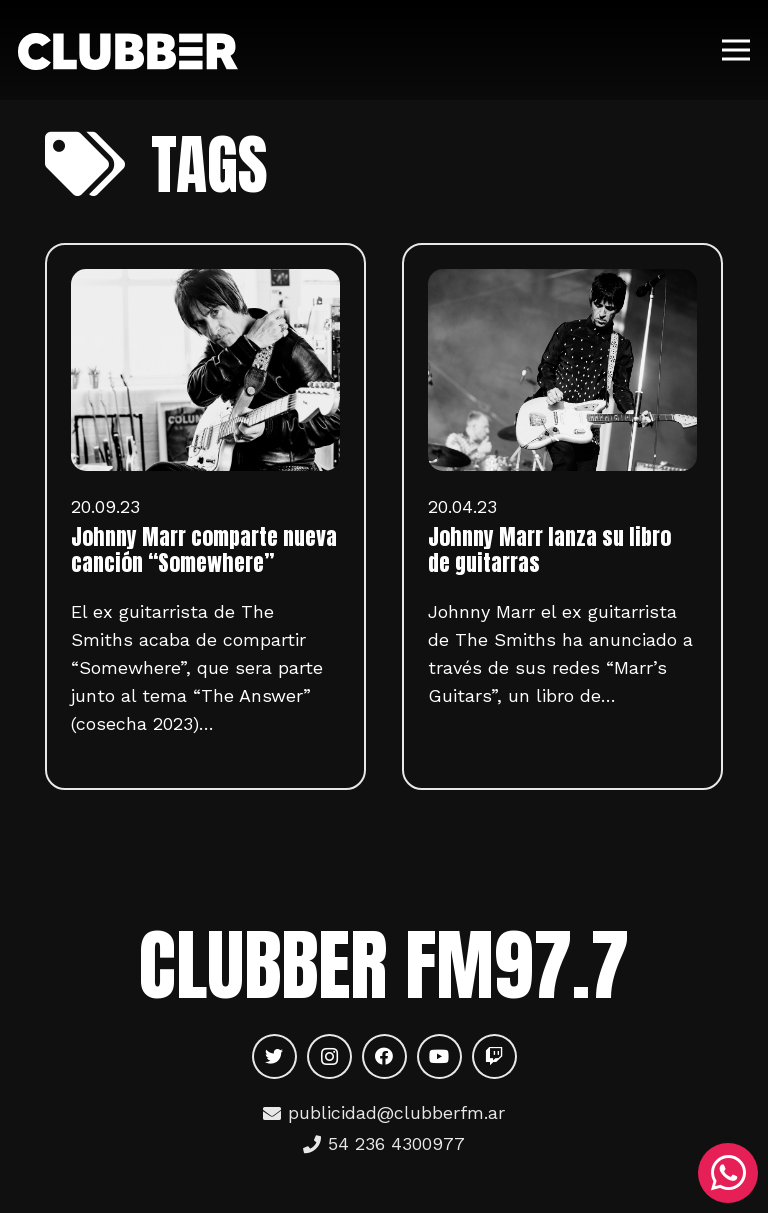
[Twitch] (494, 1056)
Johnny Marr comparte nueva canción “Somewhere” (204, 550)
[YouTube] (439, 1056)
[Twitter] (274, 1056)
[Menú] (736, 50)
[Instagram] (329, 1056)
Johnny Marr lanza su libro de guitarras (549, 550)
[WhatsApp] (728, 1173)
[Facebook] (384, 1056)
